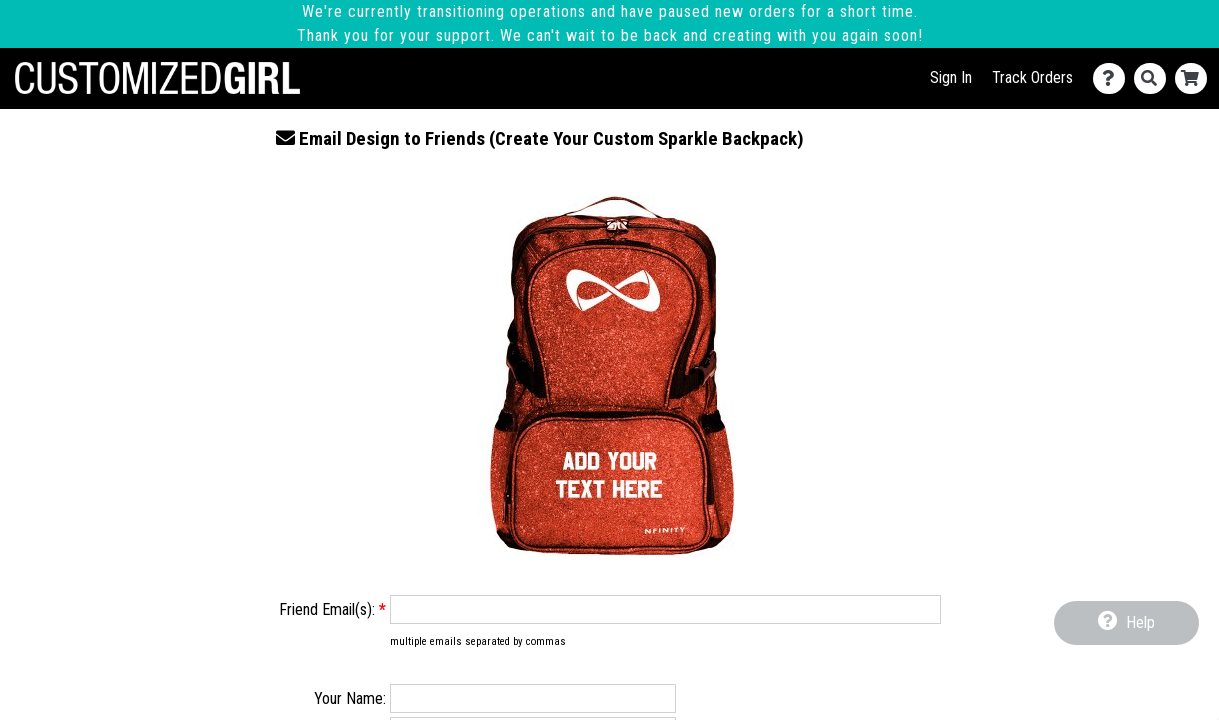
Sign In (951, 77)
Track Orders (1032, 77)
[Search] (1154, 78)
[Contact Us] (1113, 78)
